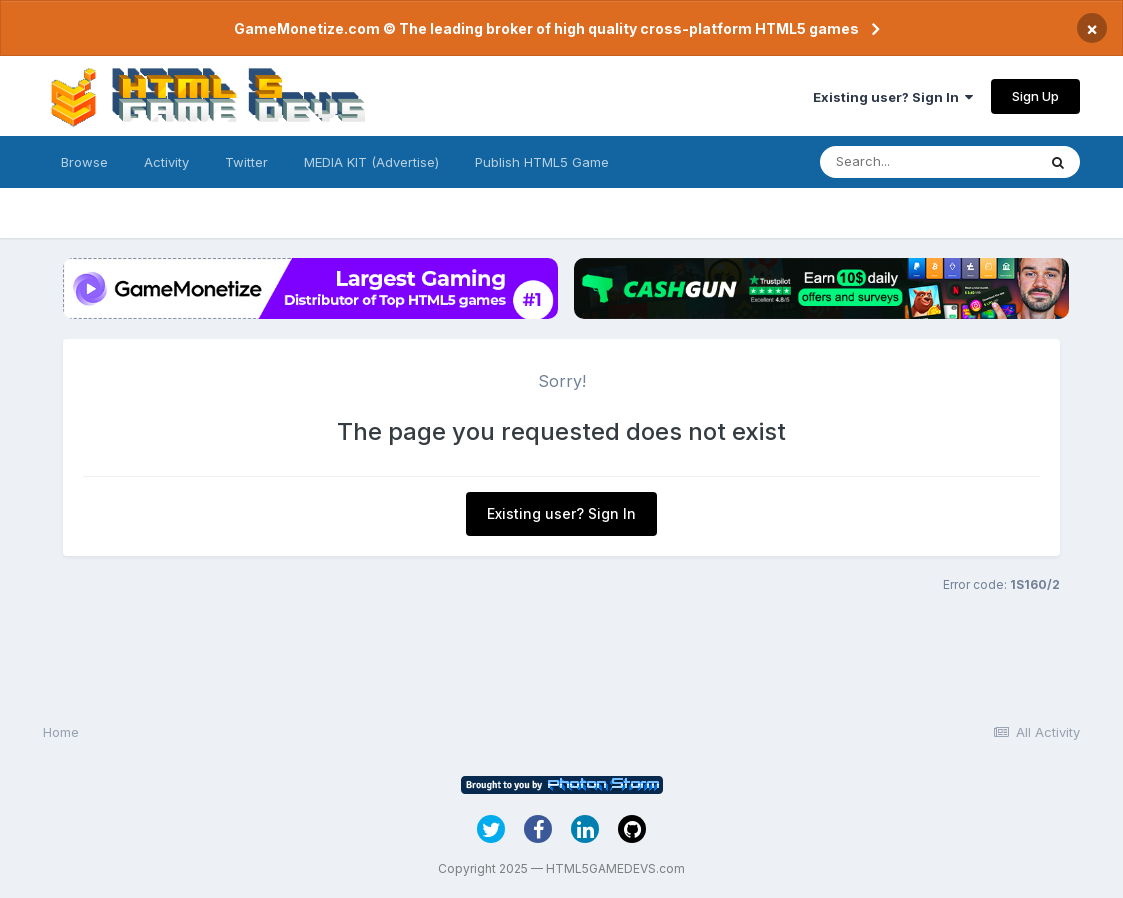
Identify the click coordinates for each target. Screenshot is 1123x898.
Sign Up (1035, 96)
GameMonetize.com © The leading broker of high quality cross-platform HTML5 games (546, 28)
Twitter (246, 162)
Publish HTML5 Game (542, 162)
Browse (84, 162)
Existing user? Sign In (893, 97)
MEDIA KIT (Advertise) (371, 162)
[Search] (928, 162)
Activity (166, 162)
